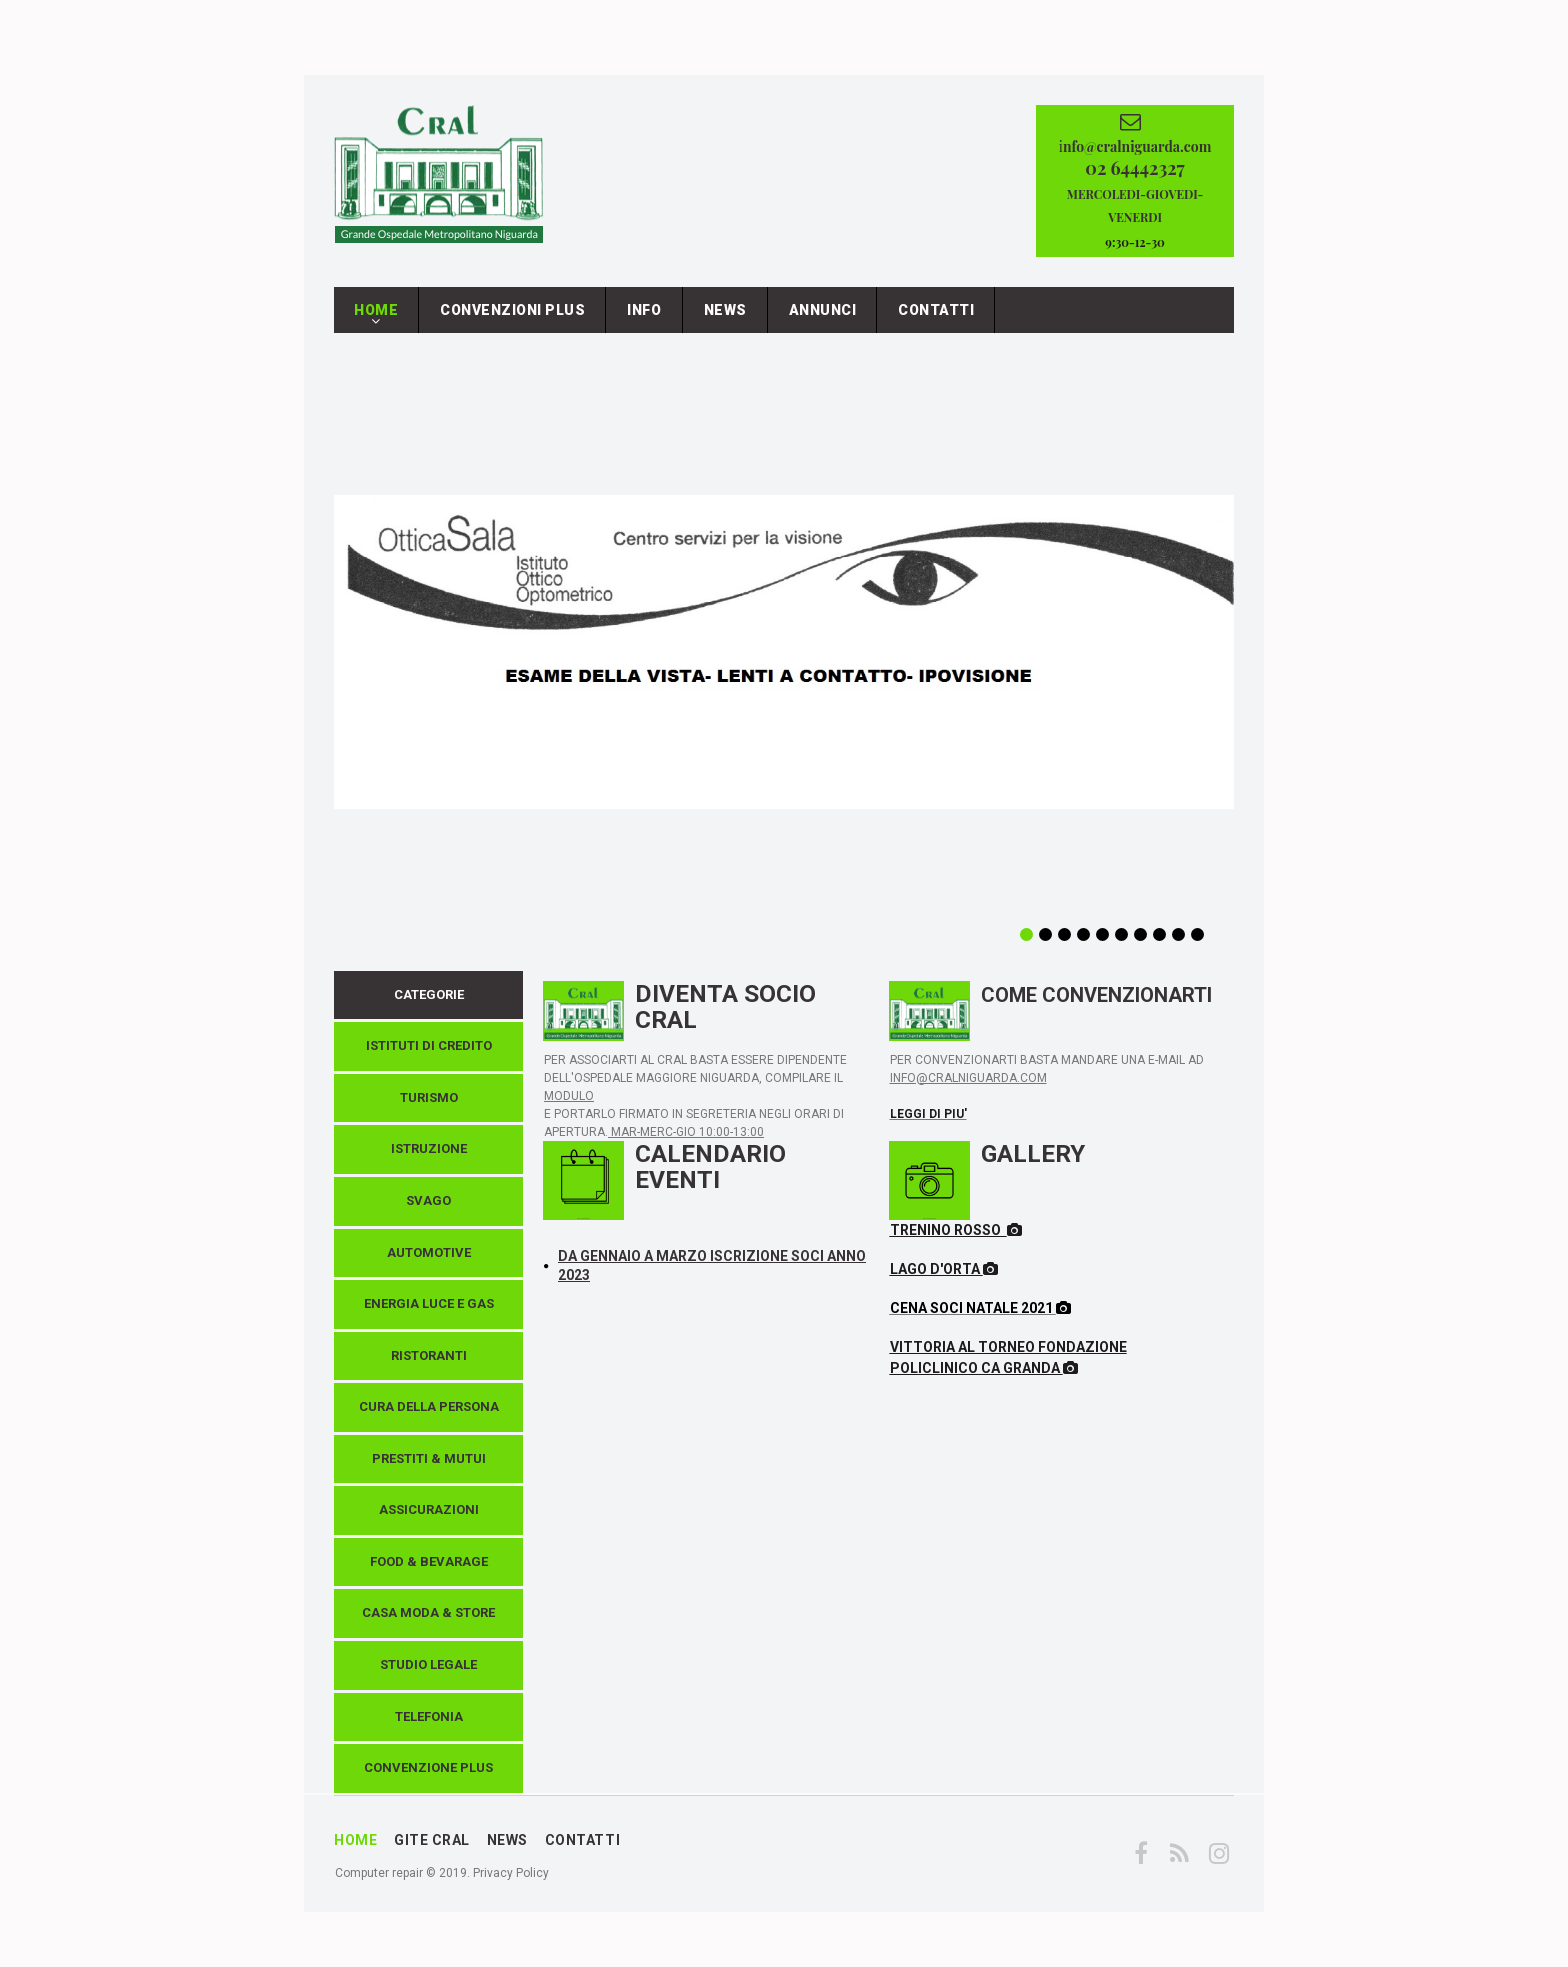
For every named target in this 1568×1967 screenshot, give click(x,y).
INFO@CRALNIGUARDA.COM (968, 1088)
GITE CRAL (432, 1850)
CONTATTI (936, 320)
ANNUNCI (823, 320)
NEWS (725, 320)
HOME (376, 325)
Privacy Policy (511, 1883)
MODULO (569, 1106)
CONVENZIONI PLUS (512, 320)
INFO (644, 320)
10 (1197, 944)
